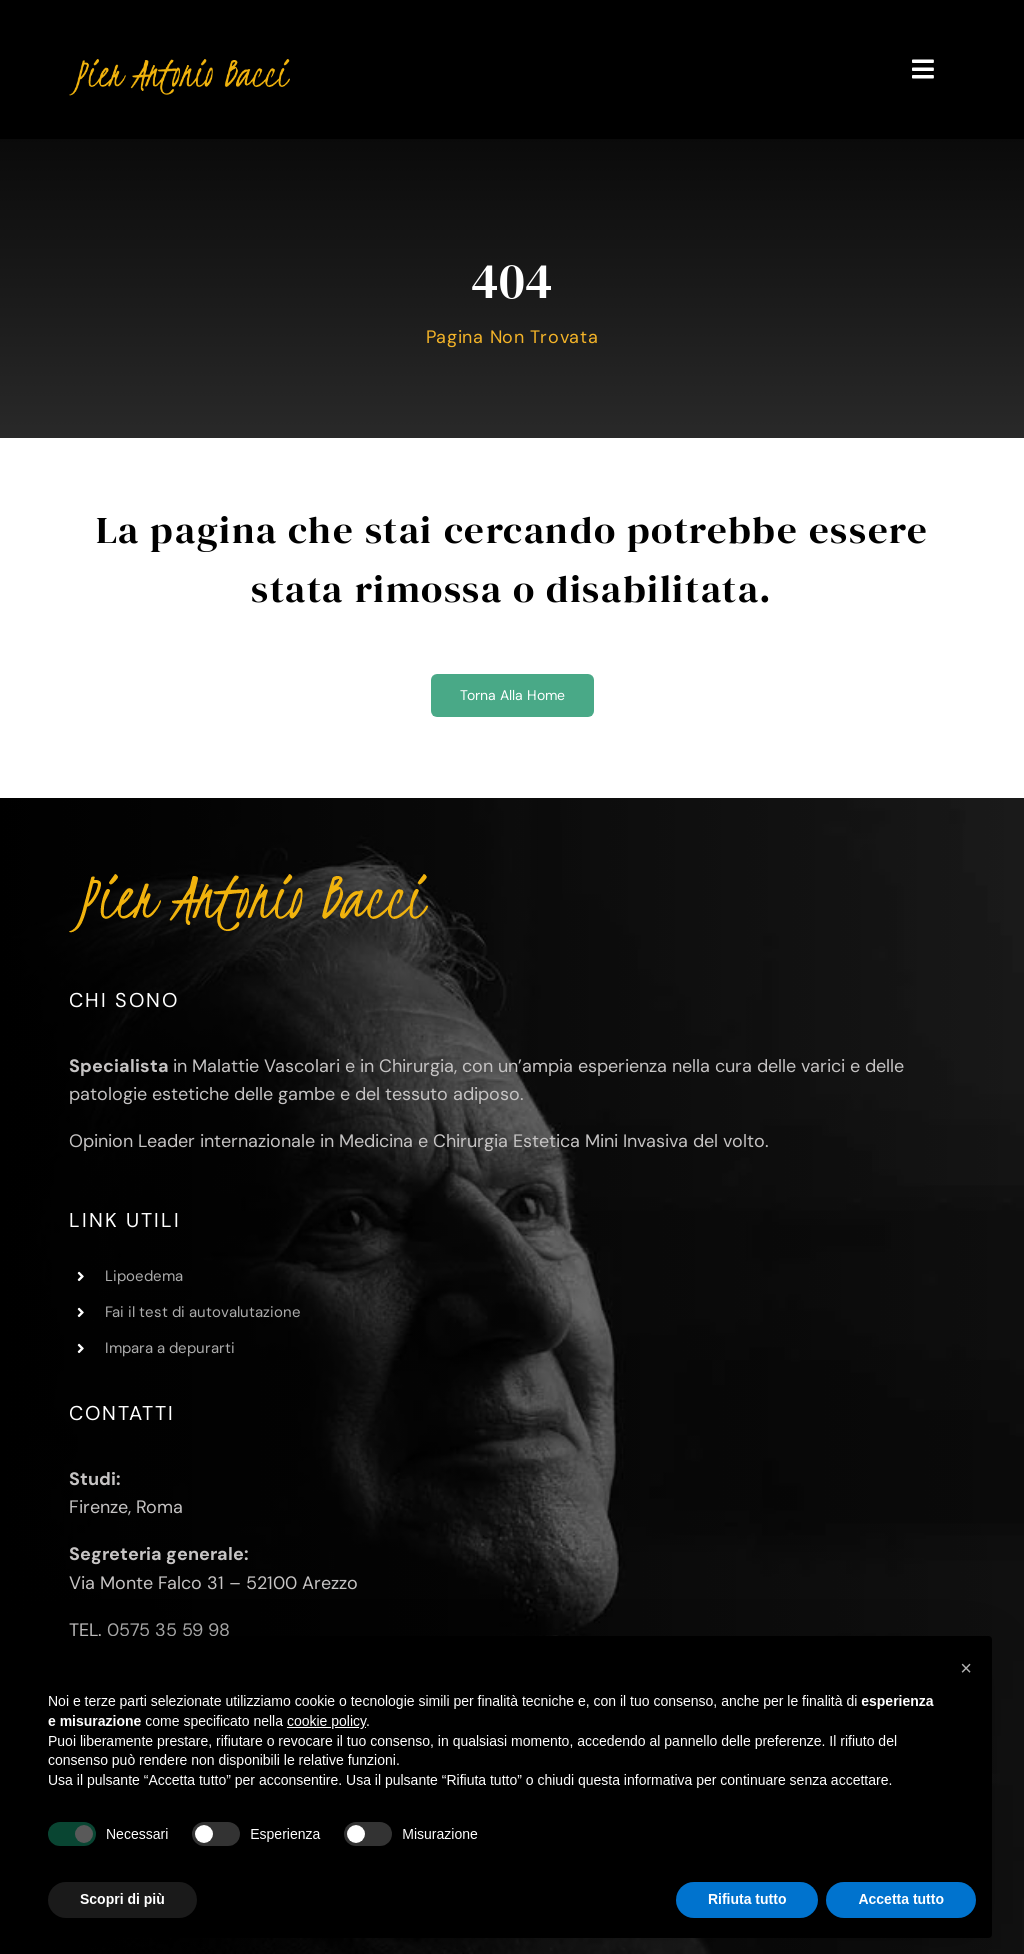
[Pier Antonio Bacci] (180, 59)
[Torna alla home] (512, 695)
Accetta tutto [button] (901, 1899)
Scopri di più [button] (122, 1899)
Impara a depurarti (170, 1348)
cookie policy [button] (326, 1721)
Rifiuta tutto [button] (747, 1899)
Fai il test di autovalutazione (203, 1312)
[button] (966, 1668)
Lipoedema (144, 1276)
